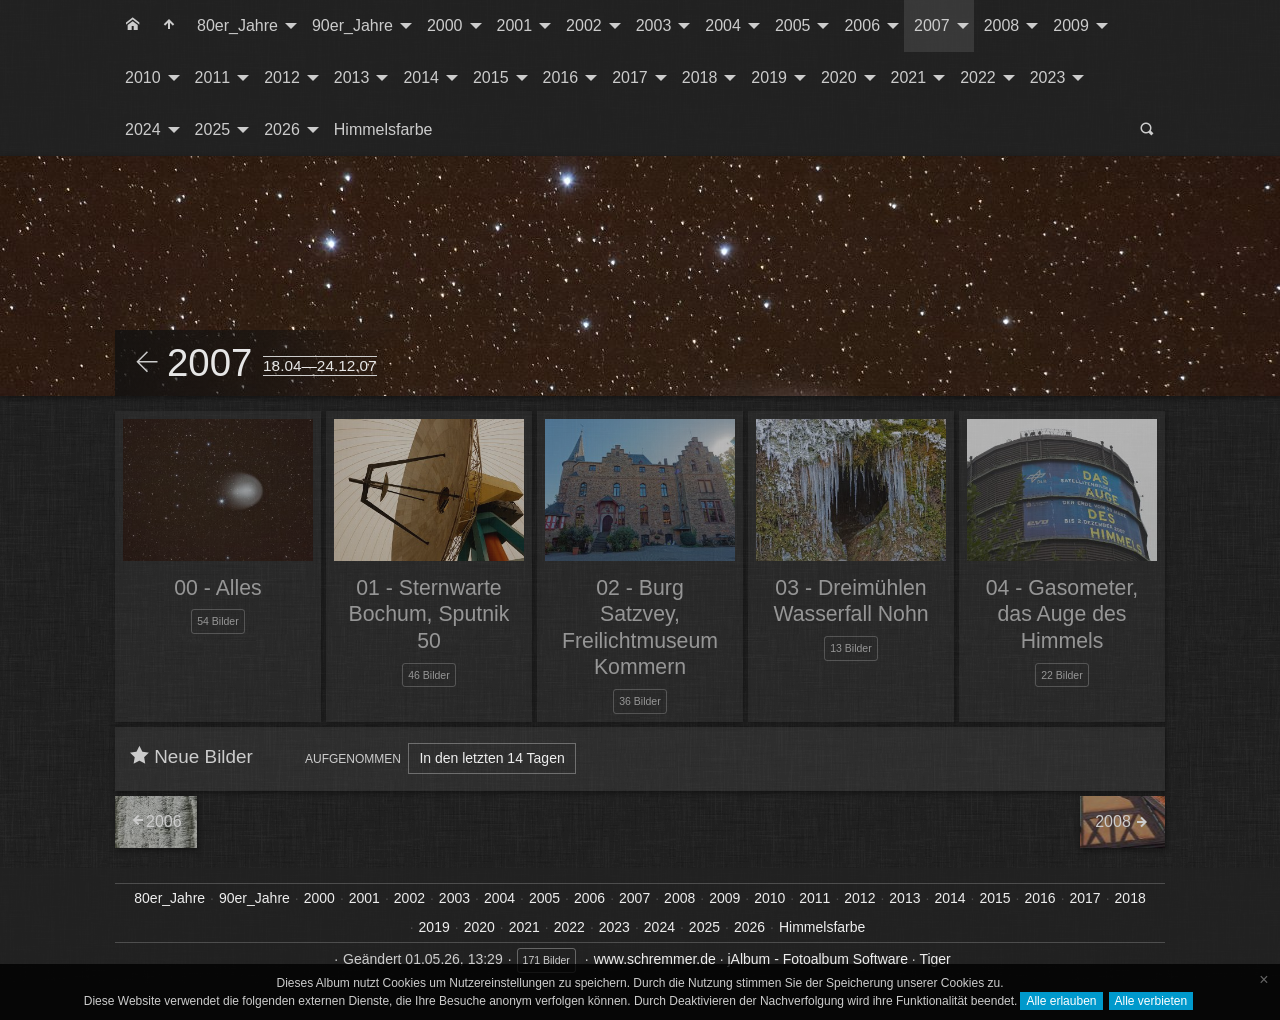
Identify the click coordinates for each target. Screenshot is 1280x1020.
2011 (213, 77)
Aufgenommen (353, 759)
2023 (1048, 77)
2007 (932, 25)
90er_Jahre (352, 25)
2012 (282, 77)
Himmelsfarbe (383, 129)
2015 (491, 77)
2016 (561, 77)
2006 (862, 25)
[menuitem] (133, 26)
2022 (978, 77)
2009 (1071, 25)
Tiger (934, 959)
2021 (909, 77)
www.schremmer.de (655, 959)
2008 (1002, 25)
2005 (793, 25)
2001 (515, 25)
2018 (700, 77)
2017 (630, 77)
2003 (654, 25)
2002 (584, 25)
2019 (769, 77)
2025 (213, 129)
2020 (839, 77)
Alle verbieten (1151, 1001)
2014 (421, 77)
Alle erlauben (1061, 1001)
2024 (143, 129)
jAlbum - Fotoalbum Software (817, 959)
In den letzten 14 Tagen (491, 758)
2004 (723, 25)
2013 (352, 77)
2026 (282, 129)
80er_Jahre (237, 25)
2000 (445, 25)
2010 (143, 77)
